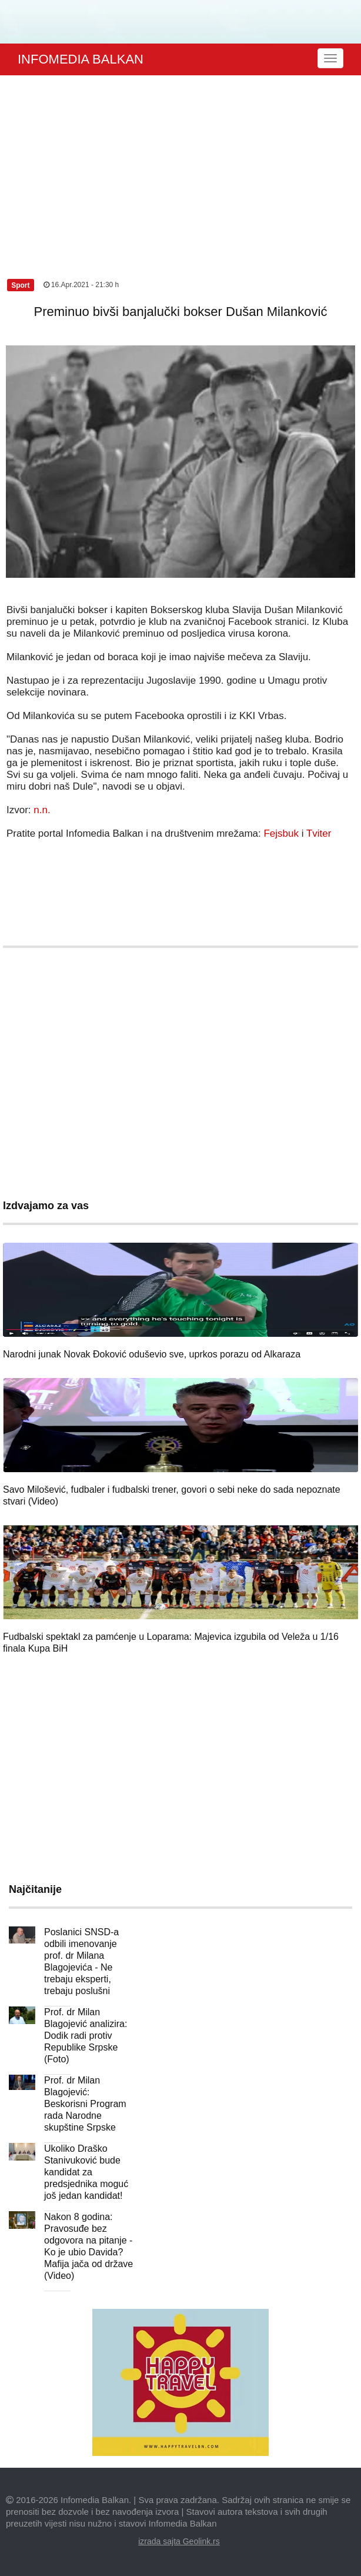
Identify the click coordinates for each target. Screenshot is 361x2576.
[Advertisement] (180, 163)
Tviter (319, 833)
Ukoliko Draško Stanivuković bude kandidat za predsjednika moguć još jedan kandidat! (86, 2172)
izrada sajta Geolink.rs (179, 2541)
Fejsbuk (281, 833)
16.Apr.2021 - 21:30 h (81, 285)
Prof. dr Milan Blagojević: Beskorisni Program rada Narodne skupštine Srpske (85, 2103)
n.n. (42, 810)
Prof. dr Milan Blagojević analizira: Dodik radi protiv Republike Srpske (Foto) (85, 2035)
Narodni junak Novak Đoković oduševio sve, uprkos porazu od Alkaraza (151, 1354)
